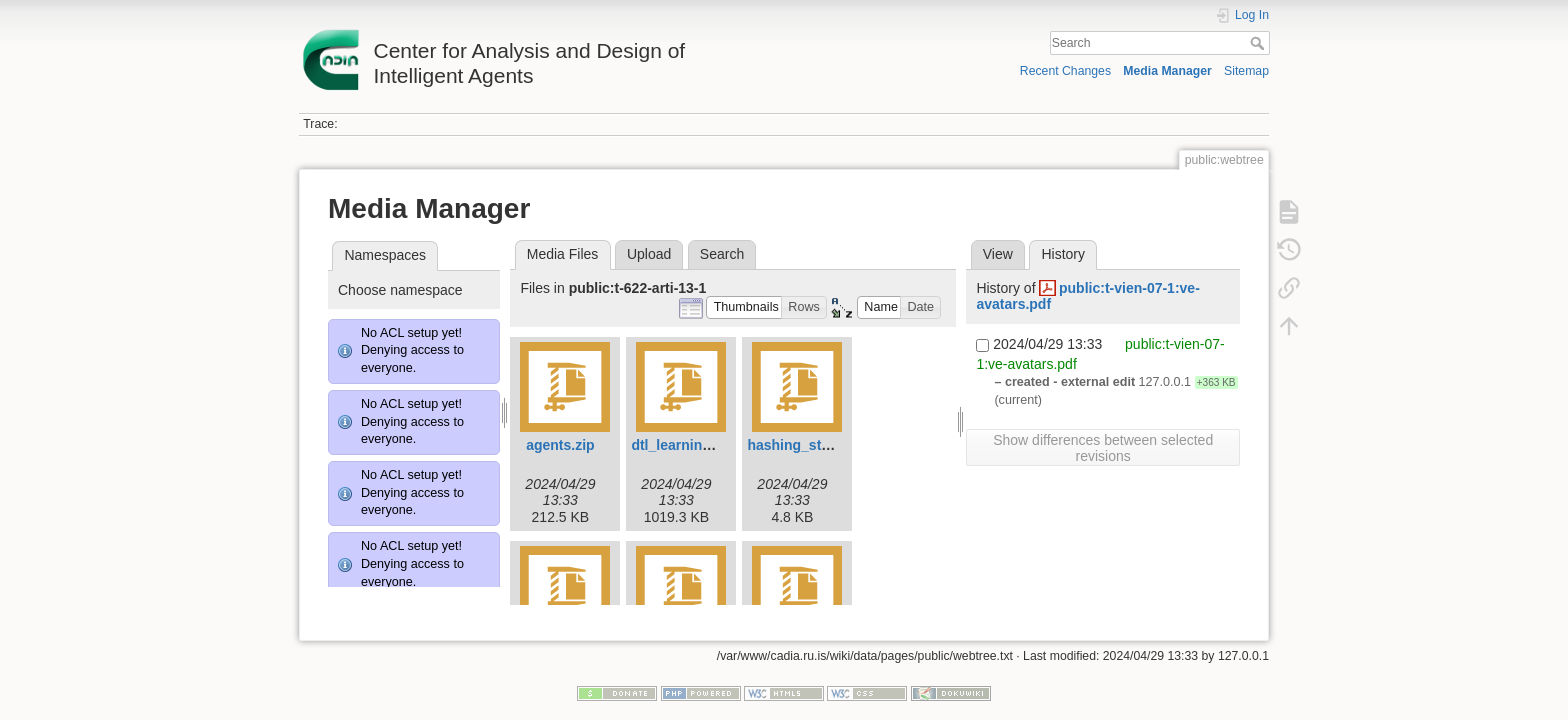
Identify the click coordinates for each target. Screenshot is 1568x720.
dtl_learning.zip (682, 445)
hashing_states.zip (809, 445)
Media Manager (1167, 71)
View (998, 254)
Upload (649, 254)
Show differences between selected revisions (1103, 448)
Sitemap (1246, 71)
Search (1259, 43)
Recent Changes (1065, 71)
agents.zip (560, 445)
